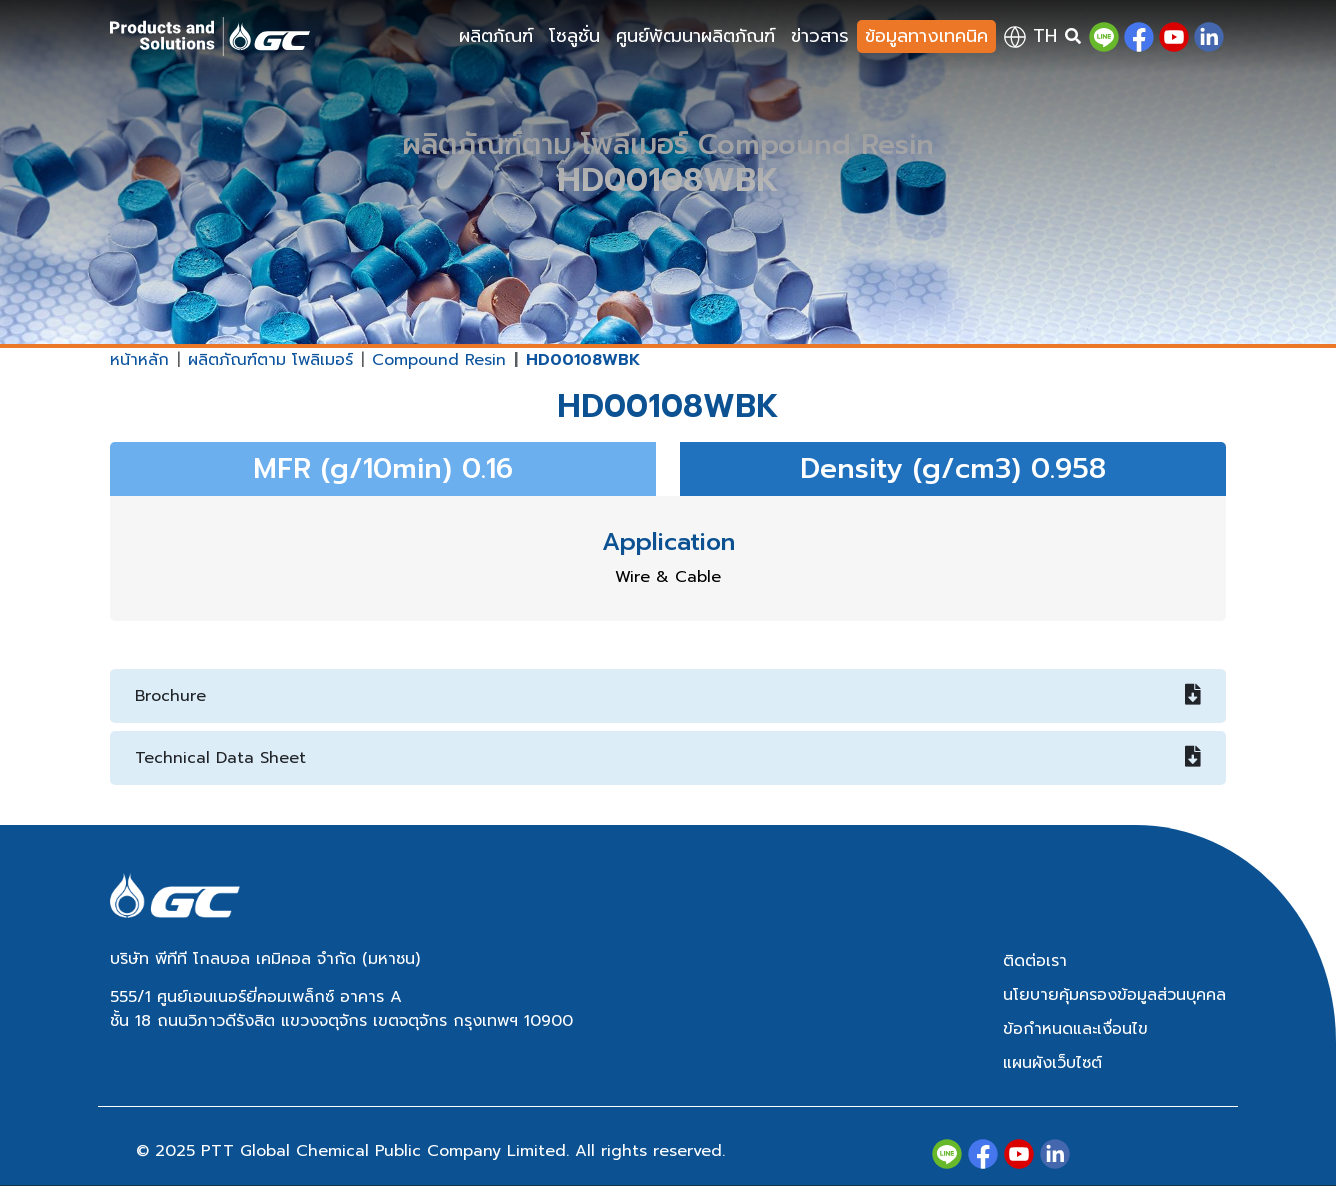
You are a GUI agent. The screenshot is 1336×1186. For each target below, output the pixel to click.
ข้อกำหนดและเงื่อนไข (1075, 1029)
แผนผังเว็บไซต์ (1052, 1063)
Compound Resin (439, 360)
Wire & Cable (668, 577)
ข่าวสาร (820, 36)
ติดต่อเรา (1035, 961)
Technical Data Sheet (668, 758)
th (1030, 36)
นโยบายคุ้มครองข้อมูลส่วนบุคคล (1114, 995)
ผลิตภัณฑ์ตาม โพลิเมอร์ (270, 360)
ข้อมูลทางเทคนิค (926, 36)
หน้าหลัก (139, 360)
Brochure (668, 696)
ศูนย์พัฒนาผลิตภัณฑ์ (695, 36)
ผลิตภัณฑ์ (496, 36)
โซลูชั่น (574, 36)
